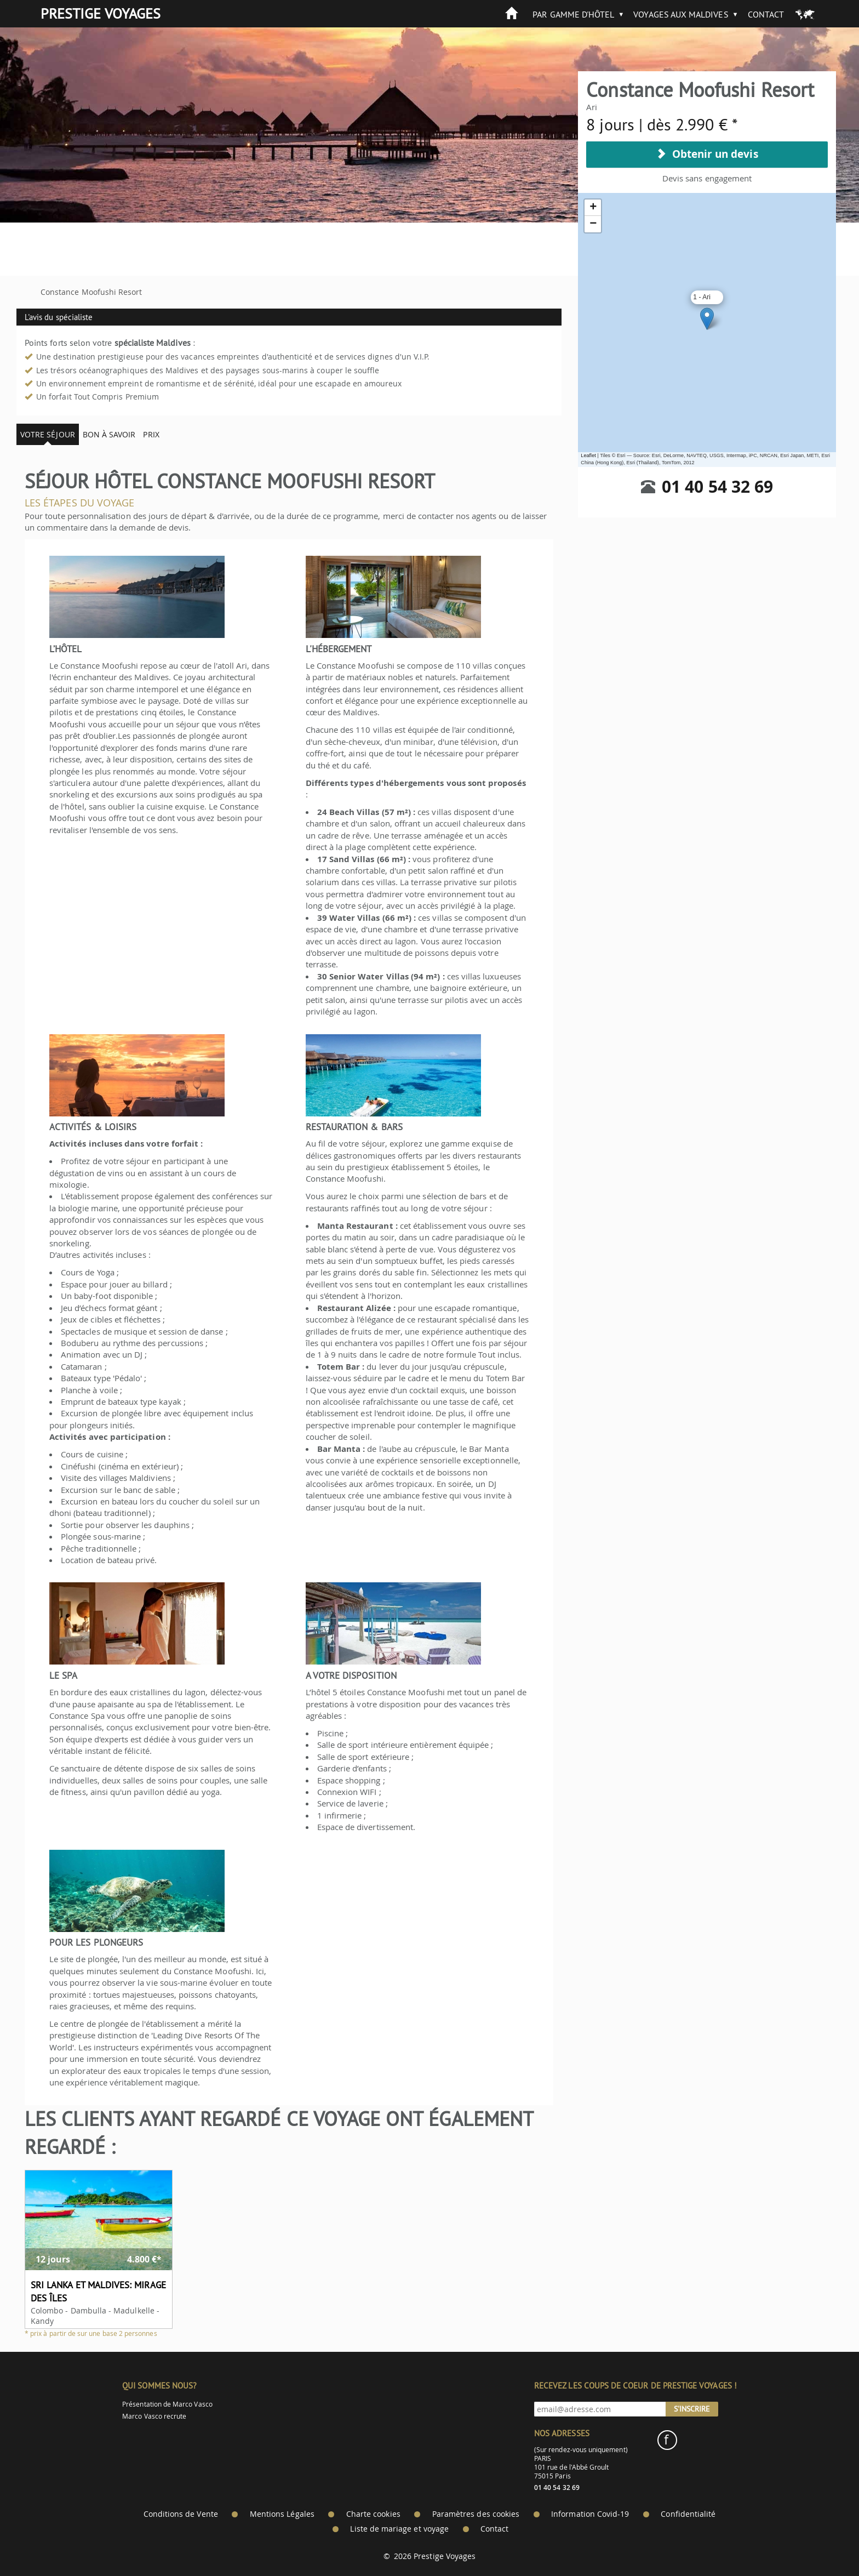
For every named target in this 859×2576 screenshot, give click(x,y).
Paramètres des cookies (475, 2514)
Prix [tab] (151, 434)
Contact (766, 14)
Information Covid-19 (590, 2514)
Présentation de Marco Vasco (167, 2404)
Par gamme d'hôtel (573, 14)
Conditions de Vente (181, 2514)
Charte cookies (373, 2514)
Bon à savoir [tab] (109, 434)
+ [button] (593, 208)
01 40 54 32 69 (717, 486)
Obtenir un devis (707, 154)
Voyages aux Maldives (680, 14)
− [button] (593, 224)
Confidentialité (688, 2514)
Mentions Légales (282, 2514)
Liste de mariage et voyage (399, 2529)
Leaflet (588, 455)
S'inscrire (692, 2409)
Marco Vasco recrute (154, 2416)
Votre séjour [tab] (47, 434)
